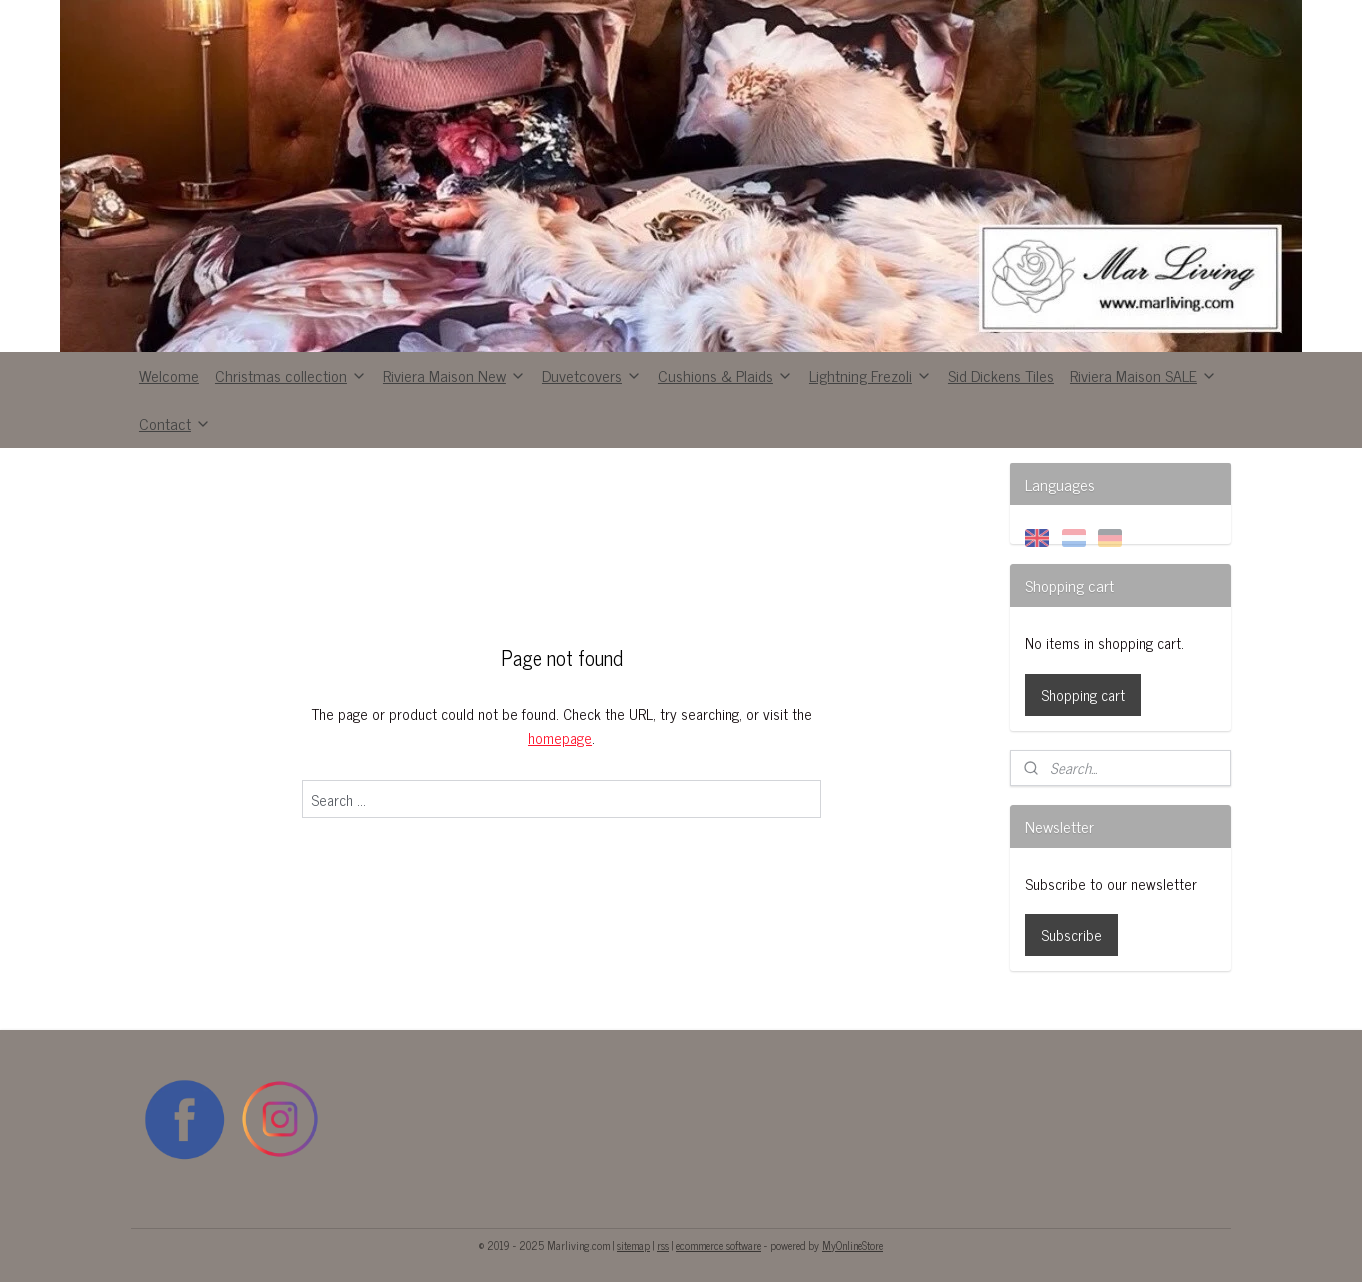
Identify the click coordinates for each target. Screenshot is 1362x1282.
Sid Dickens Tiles (1001, 375)
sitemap (633, 1245)
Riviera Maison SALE (1143, 375)
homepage (560, 737)
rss (663, 1245)
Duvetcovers (592, 375)
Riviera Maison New (454, 375)
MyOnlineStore (852, 1245)
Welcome (169, 375)
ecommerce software (718, 1245)
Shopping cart (1083, 694)
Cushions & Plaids (725, 375)
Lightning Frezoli (870, 375)
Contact (175, 423)
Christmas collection (291, 375)
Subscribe (1071, 934)
